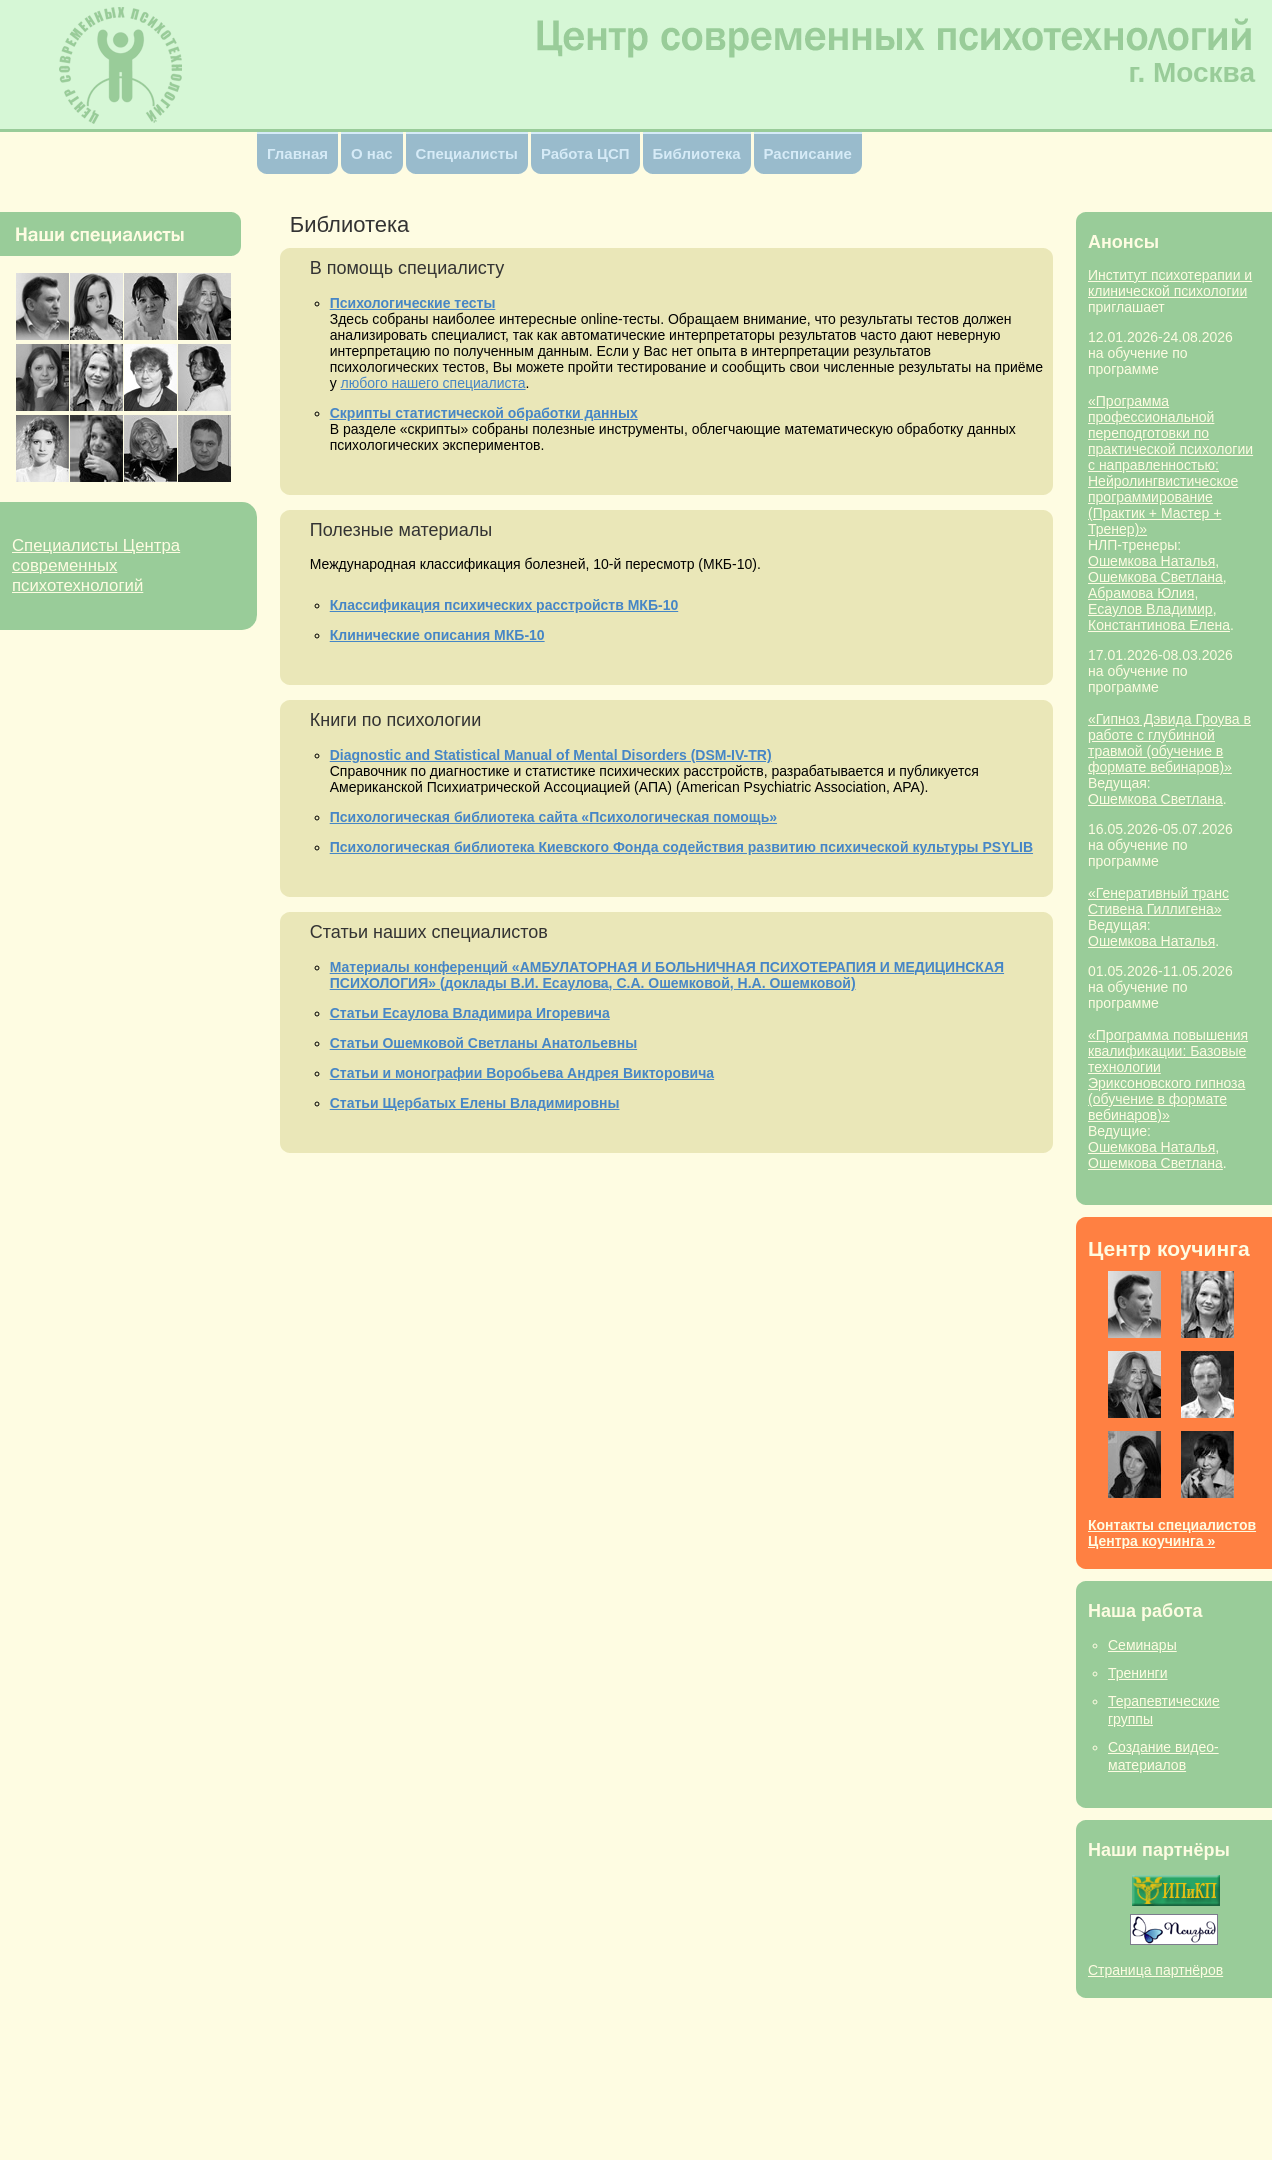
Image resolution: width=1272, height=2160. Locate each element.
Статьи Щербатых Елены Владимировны (475, 1103)
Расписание (808, 153)
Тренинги (1138, 1673)
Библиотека (697, 153)
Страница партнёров (1155, 1970)
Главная (297, 153)
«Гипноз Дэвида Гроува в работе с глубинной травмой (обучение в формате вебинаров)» (1169, 743)
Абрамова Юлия (1141, 593)
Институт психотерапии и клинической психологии (1170, 283)
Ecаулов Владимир (1150, 609)
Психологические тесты (413, 303)
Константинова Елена (1159, 625)
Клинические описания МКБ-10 (437, 635)
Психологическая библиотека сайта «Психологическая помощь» (553, 817)
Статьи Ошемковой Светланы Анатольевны (483, 1043)
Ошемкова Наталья (1151, 561)
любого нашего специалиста (433, 383)
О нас (372, 153)
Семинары (1142, 1645)
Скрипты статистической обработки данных (484, 413)
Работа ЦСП (585, 153)
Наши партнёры (1159, 1850)
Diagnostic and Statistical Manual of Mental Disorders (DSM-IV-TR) (551, 755)
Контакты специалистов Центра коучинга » (1172, 1533)
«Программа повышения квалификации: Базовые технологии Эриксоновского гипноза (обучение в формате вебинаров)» (1168, 1075)
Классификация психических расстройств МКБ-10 (504, 605)
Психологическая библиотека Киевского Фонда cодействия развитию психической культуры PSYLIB (681, 847)
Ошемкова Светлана (1155, 577)
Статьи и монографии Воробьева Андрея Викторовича (522, 1073)
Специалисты (467, 153)
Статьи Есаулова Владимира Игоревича (470, 1013)
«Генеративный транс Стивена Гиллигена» (1158, 901)
